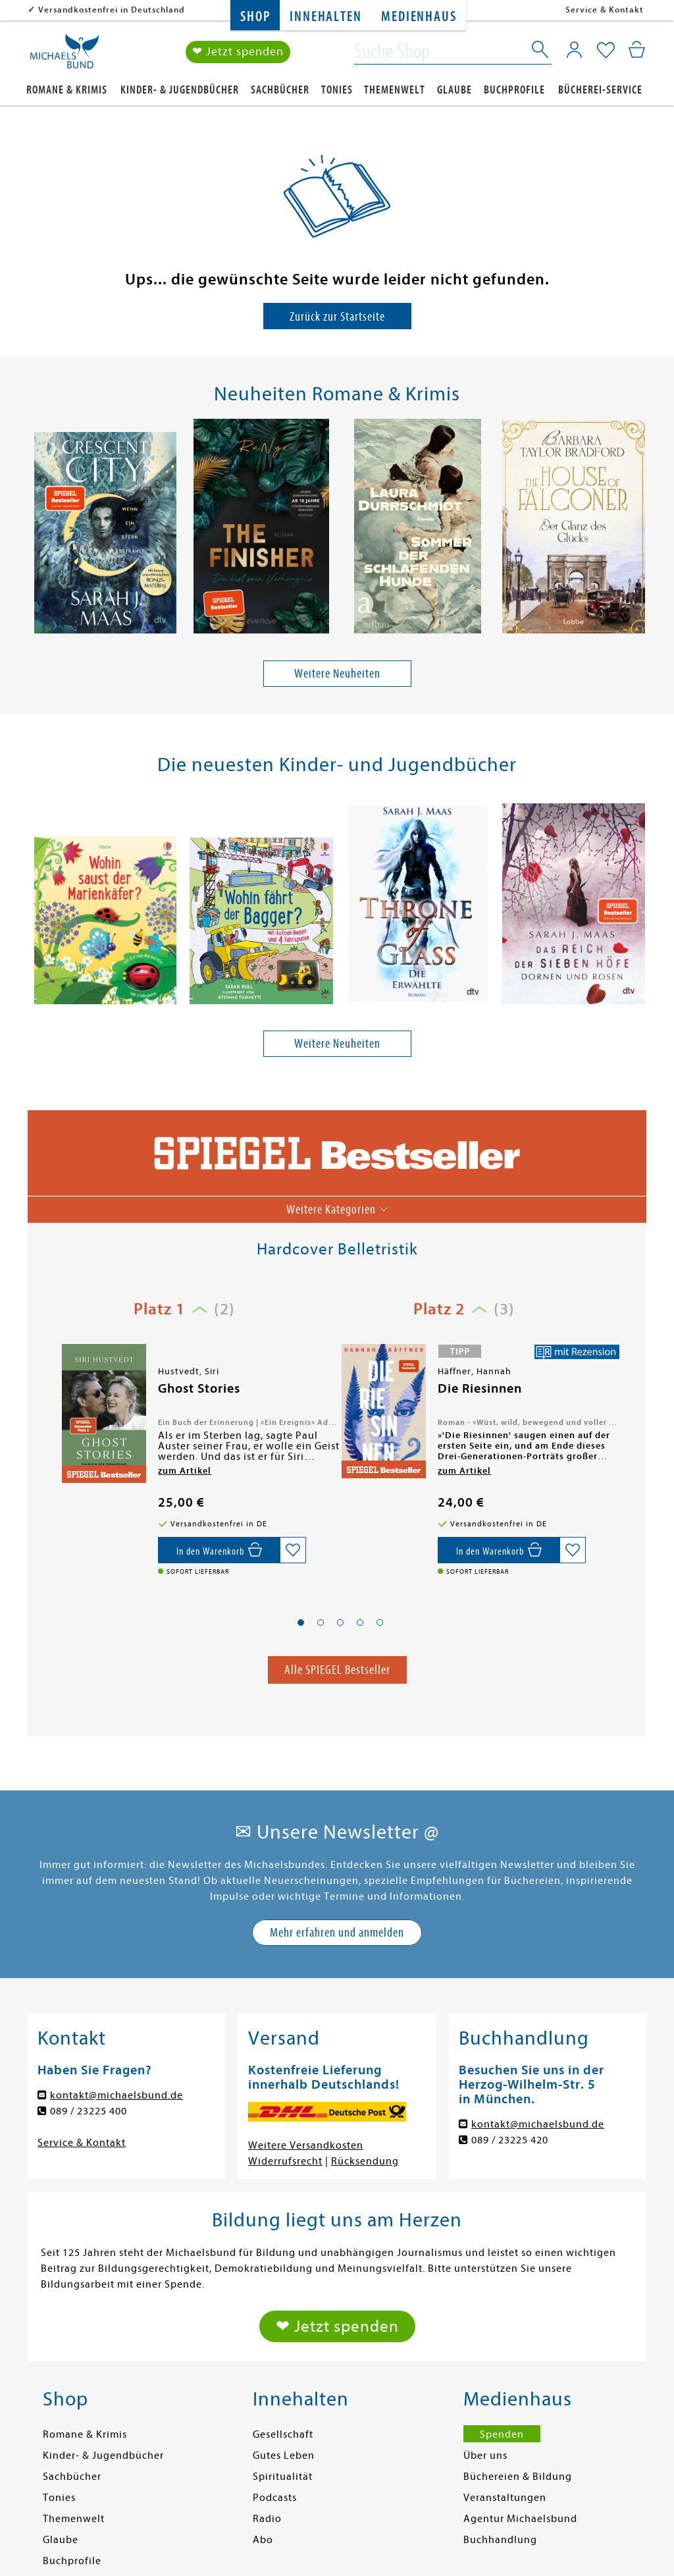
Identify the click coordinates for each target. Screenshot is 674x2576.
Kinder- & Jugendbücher (179, 90)
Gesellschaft (283, 2434)
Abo (263, 2540)
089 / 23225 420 (509, 2140)
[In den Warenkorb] (219, 1550)
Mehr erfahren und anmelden (337, 1932)
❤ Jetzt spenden (238, 52)
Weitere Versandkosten (305, 2145)
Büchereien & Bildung (517, 2476)
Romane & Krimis (66, 90)
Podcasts (275, 2498)
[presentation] (35, 529)
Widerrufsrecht (285, 2161)
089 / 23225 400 (88, 2111)
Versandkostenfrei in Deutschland (111, 9)
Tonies (337, 90)
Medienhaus (418, 17)
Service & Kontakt (604, 9)
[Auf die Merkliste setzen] (293, 1550)
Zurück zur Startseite (337, 316)
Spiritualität (283, 2476)
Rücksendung (365, 2161)
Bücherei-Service (600, 90)
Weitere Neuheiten (337, 673)
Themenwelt (394, 90)
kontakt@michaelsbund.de (116, 2095)
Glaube (454, 90)
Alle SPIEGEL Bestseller (337, 1669)
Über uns (485, 2455)
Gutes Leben (284, 2455)
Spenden (502, 2434)
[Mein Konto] (574, 49)
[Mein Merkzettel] (605, 51)
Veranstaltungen (504, 2498)
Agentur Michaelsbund (520, 2519)
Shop (255, 17)
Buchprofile (514, 90)
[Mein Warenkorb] (636, 49)
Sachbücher (280, 90)
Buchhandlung (500, 2540)
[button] (301, 1622)
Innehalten (325, 17)
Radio (267, 2519)
